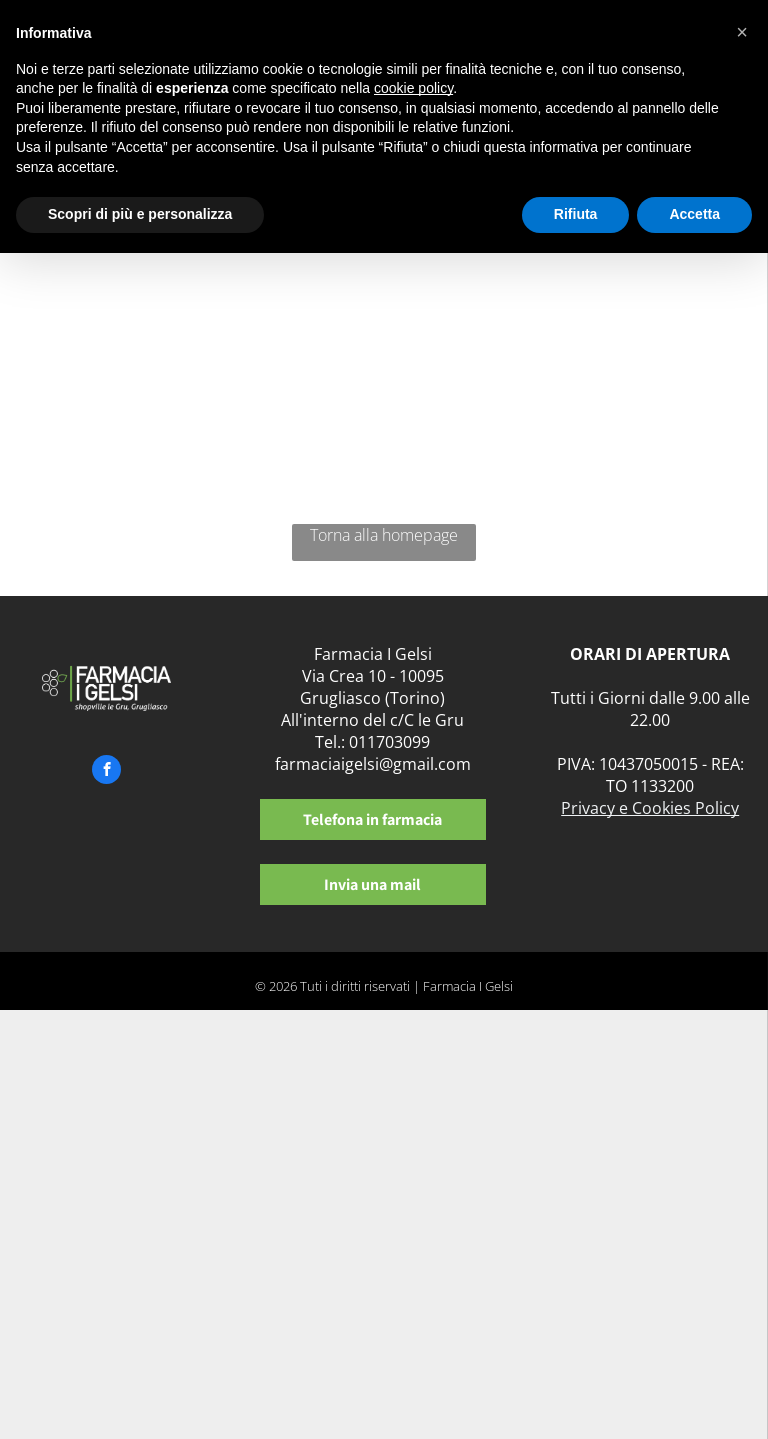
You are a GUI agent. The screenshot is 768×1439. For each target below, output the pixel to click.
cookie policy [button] (413, 88)
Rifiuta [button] (576, 214)
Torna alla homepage (384, 535)
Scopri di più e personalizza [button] (140, 214)
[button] (742, 32)
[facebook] (106, 772)
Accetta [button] (694, 214)
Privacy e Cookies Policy (650, 808)
